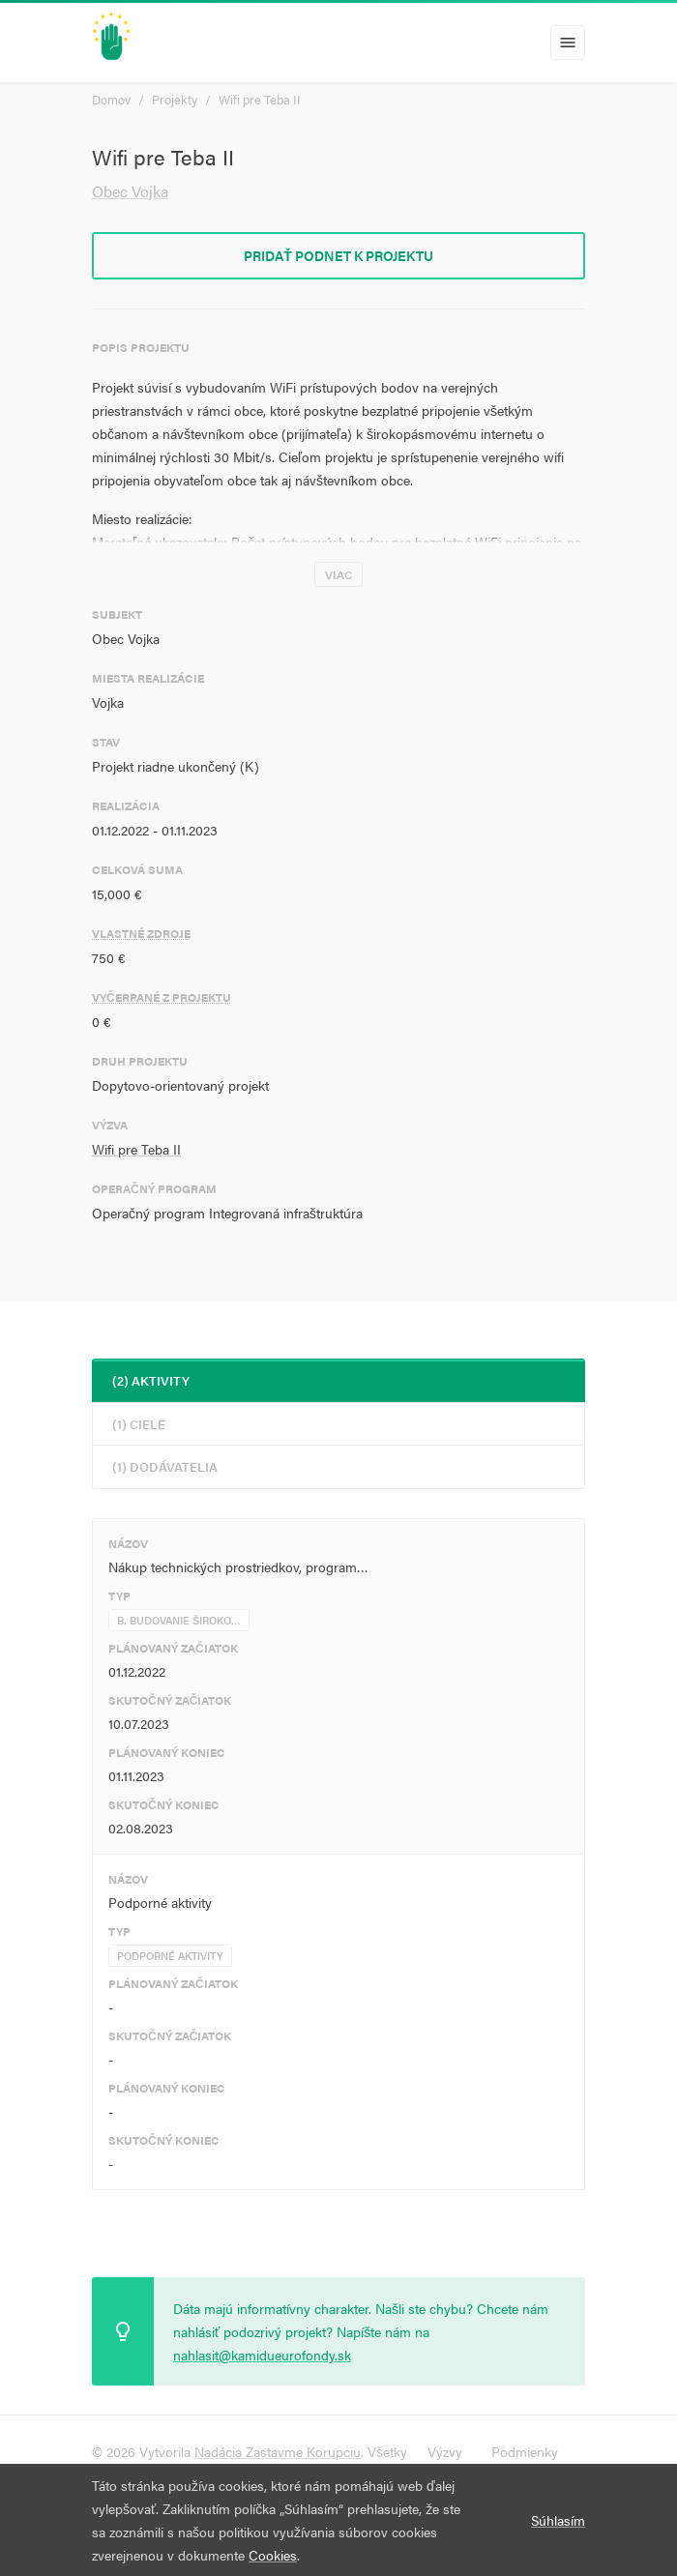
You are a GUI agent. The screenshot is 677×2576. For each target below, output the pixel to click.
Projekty (174, 99)
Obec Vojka (130, 191)
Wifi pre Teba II (260, 99)
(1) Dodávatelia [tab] (165, 1466)
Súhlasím (558, 2520)
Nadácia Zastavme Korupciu (277, 2451)
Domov (111, 99)
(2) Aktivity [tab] (151, 1380)
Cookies (273, 2554)
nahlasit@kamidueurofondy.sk (262, 2354)
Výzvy (444, 2451)
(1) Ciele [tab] (138, 1424)
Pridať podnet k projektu (338, 255)
